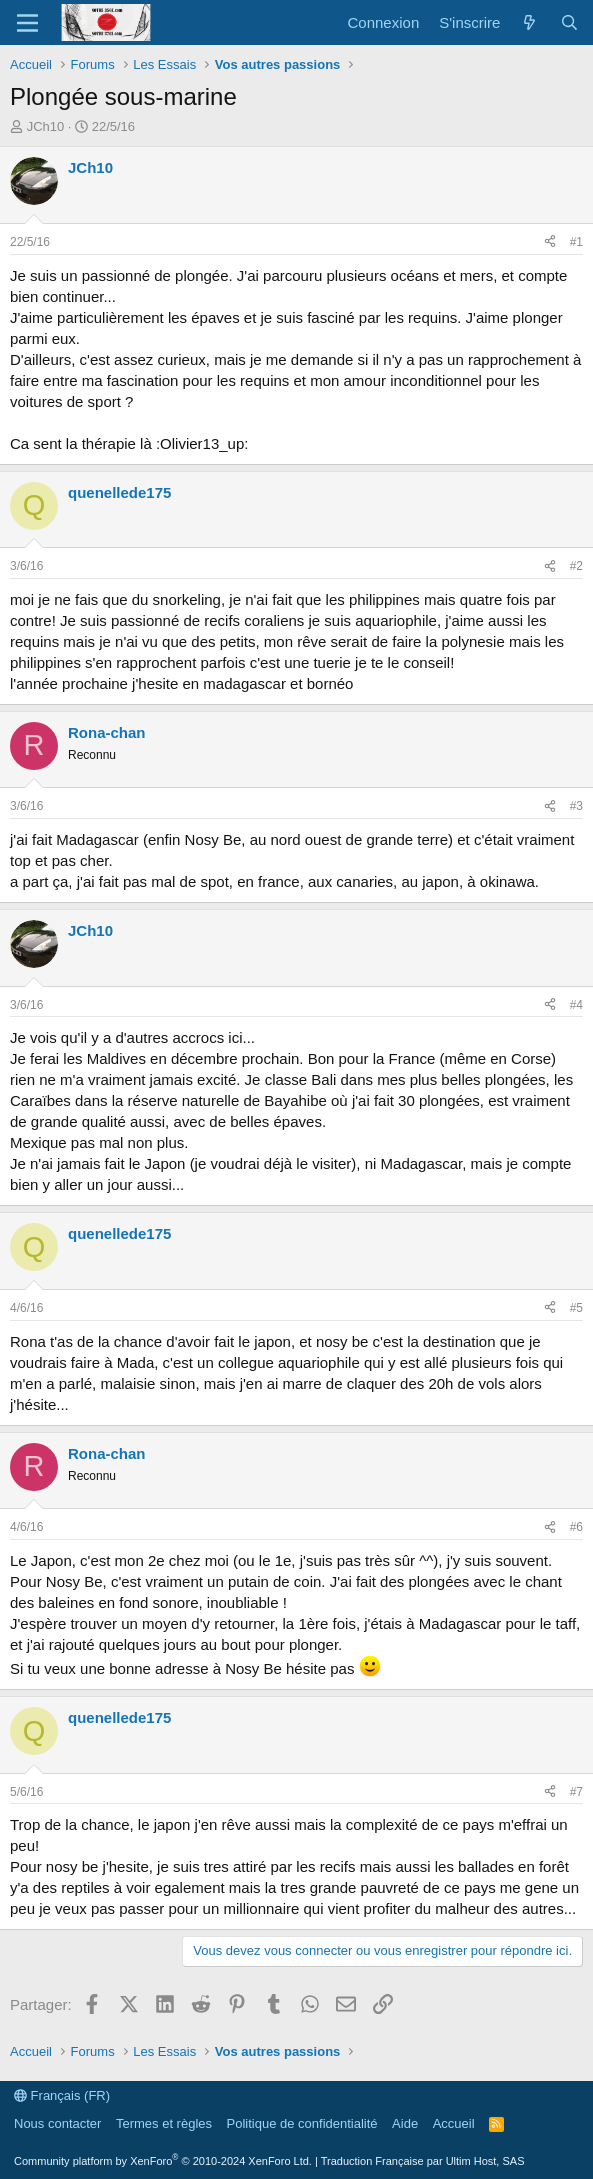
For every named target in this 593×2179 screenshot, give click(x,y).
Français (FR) (62, 2095)
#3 (576, 806)
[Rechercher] (569, 22)
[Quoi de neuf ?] (529, 22)
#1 (576, 242)
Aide (405, 2123)
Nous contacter (57, 2123)
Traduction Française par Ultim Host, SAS (423, 2161)
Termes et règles (164, 2123)
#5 (576, 1308)
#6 (576, 1527)
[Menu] (27, 23)
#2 (576, 566)
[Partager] (550, 242)
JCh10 (46, 126)
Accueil (454, 2123)
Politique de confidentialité (302, 2123)
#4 (576, 1005)
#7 (576, 1792)
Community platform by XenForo (163, 2161)
